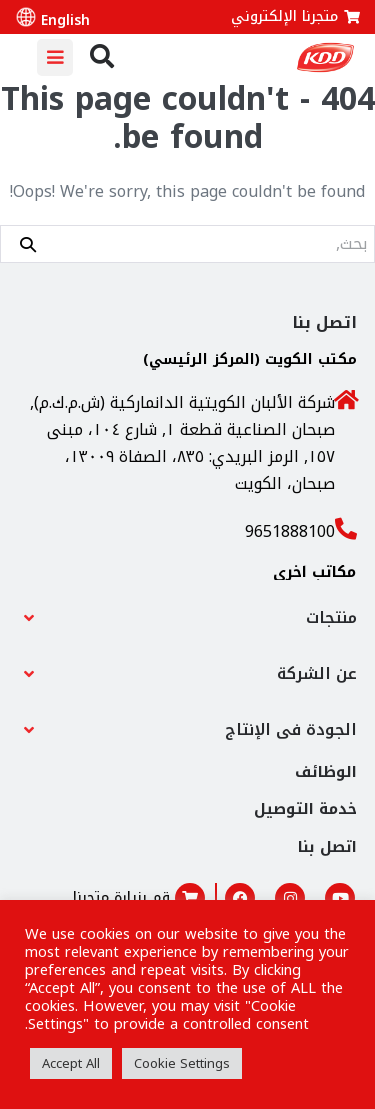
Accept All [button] (71, 1063)
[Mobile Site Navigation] (55, 57)
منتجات (331, 617)
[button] (187, 618)
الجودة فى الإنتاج (291, 729)
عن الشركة (317, 673)
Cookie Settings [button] (182, 1063)
